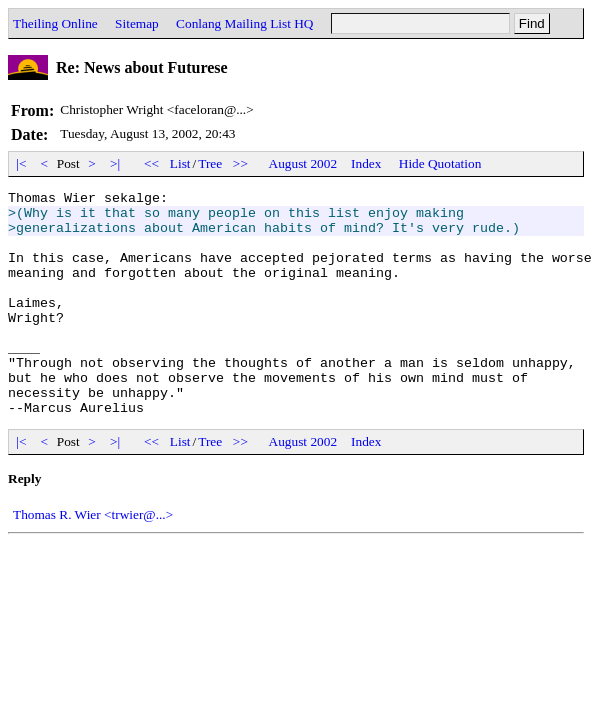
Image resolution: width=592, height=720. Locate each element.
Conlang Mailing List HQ (244, 23)
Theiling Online (55, 23)
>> (241, 163)
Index (366, 163)
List (180, 163)
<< (152, 163)
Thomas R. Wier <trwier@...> (93, 559)
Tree (210, 163)
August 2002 (303, 163)
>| (115, 163)
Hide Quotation (440, 163)
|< (21, 163)
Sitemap (137, 23)
